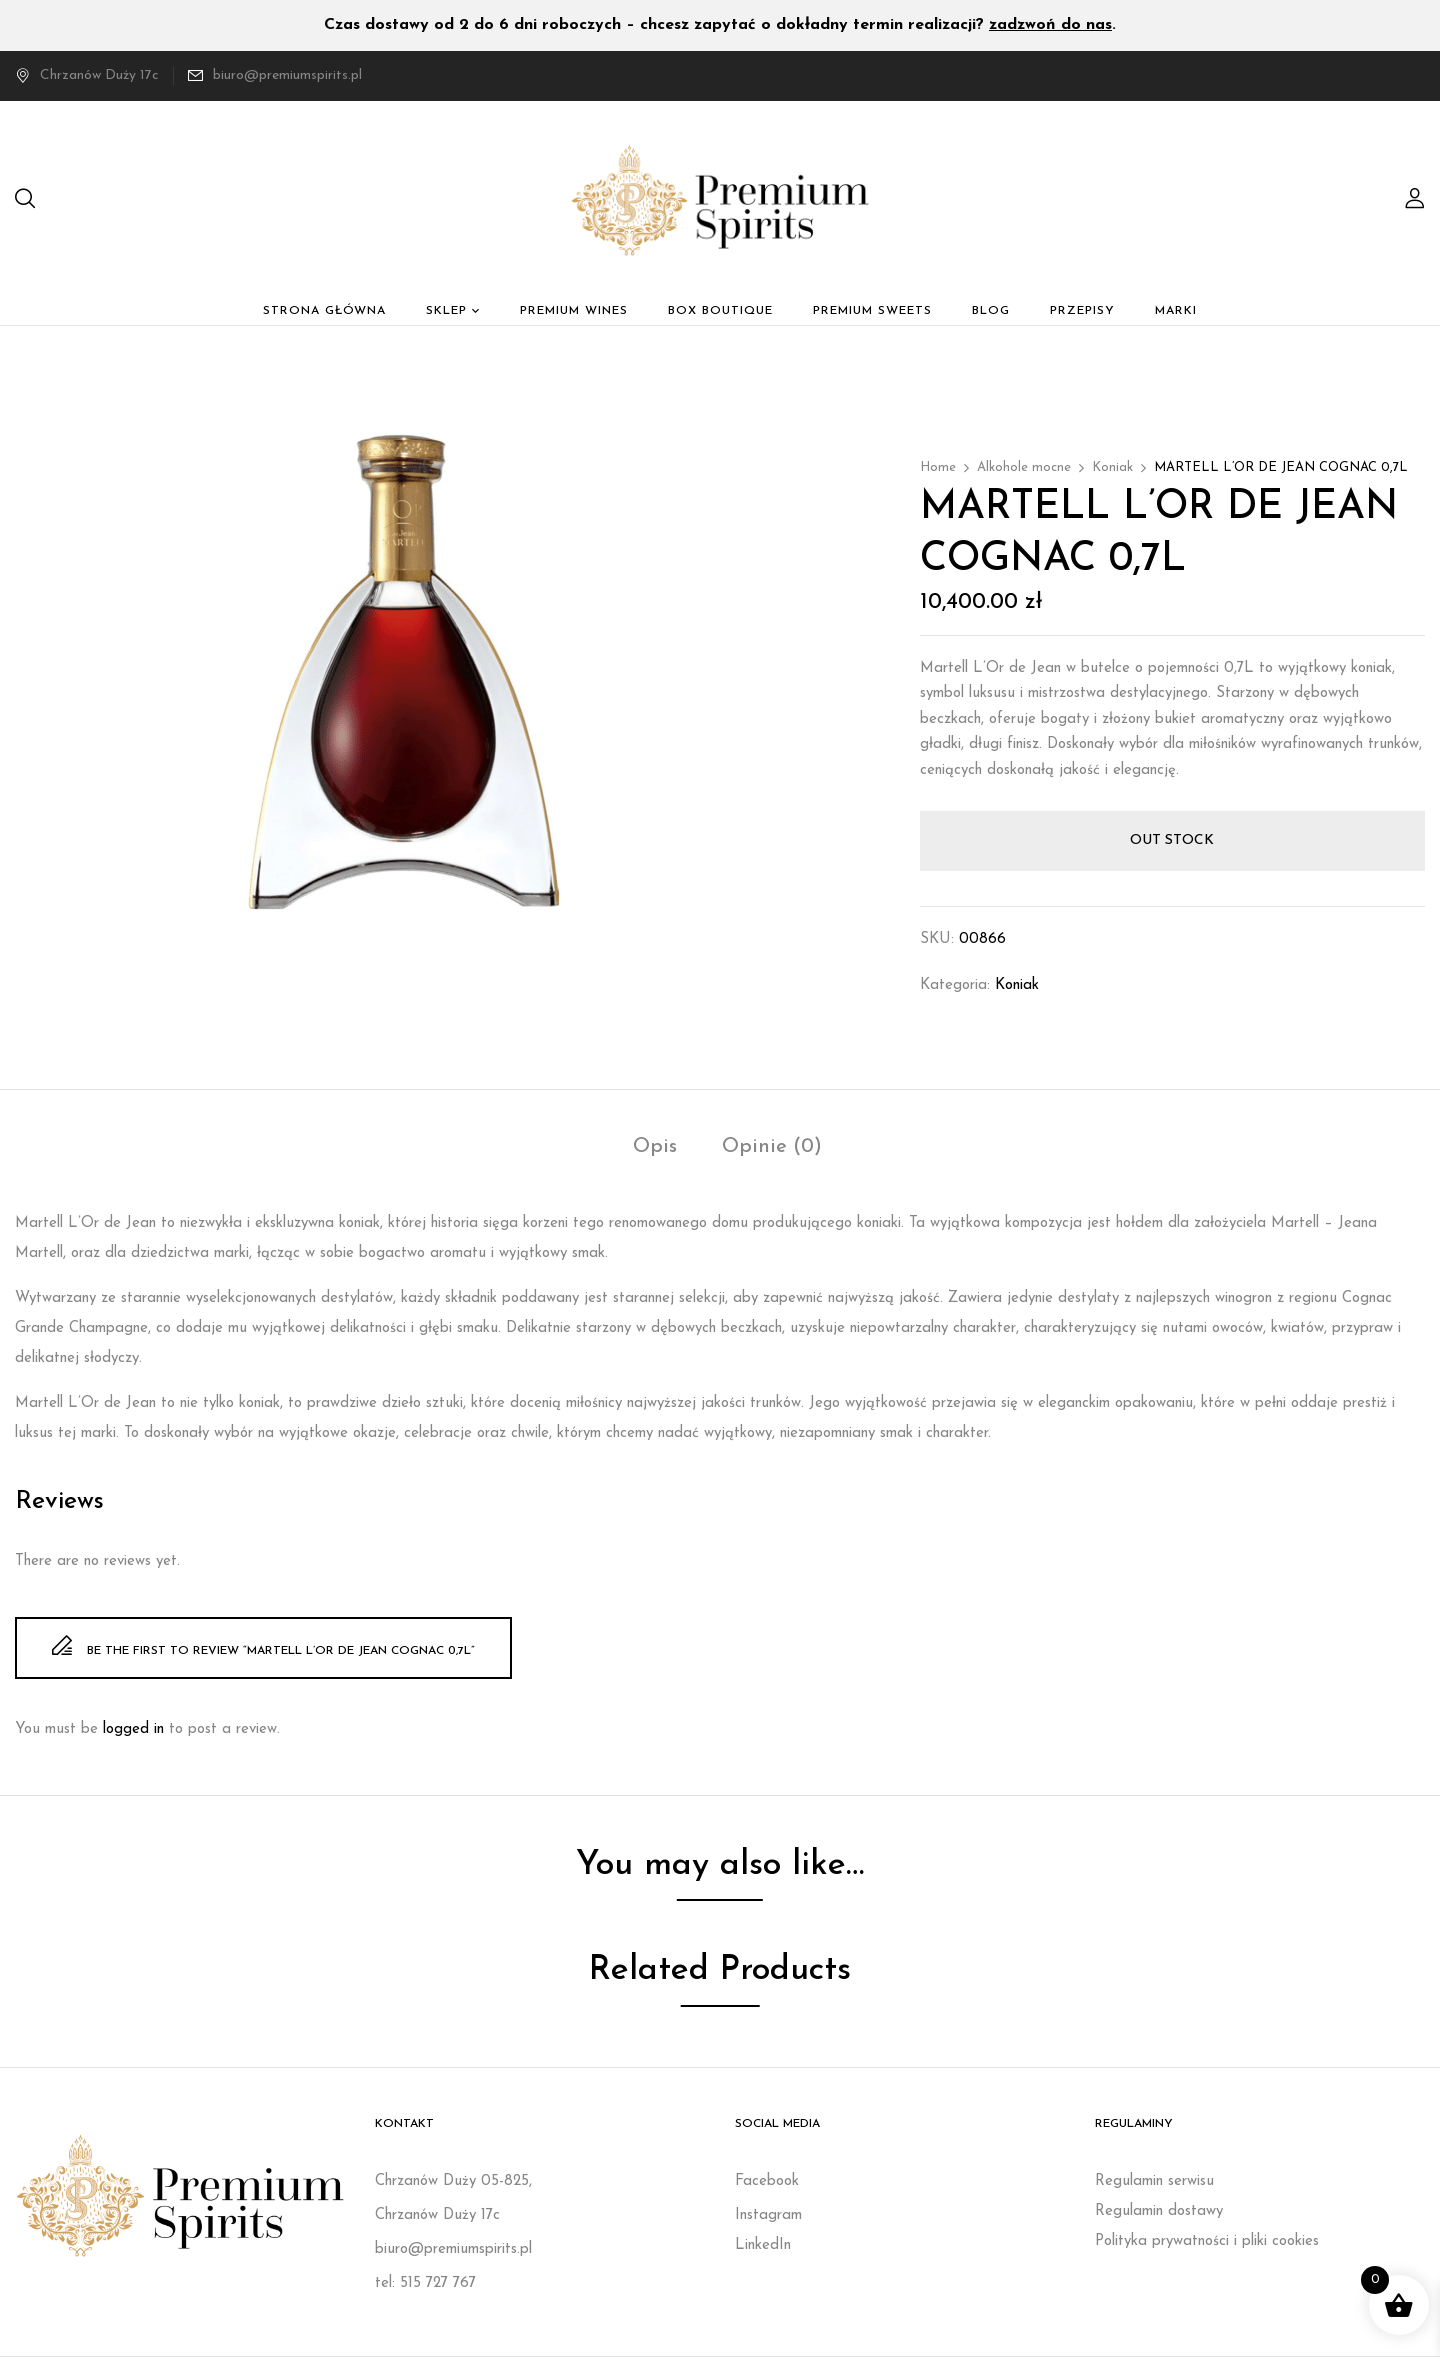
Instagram (768, 2215)
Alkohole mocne (1024, 467)
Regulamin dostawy (1159, 2211)
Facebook (767, 2181)
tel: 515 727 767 (425, 2283)
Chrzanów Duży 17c (87, 75)
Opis (655, 1147)
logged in (133, 1729)
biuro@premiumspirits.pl (287, 75)
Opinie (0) (772, 1147)
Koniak (1112, 467)
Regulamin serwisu (1154, 2181)
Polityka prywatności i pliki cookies (1207, 2241)
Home (938, 467)
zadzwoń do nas (1050, 25)
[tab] (655, 1149)
